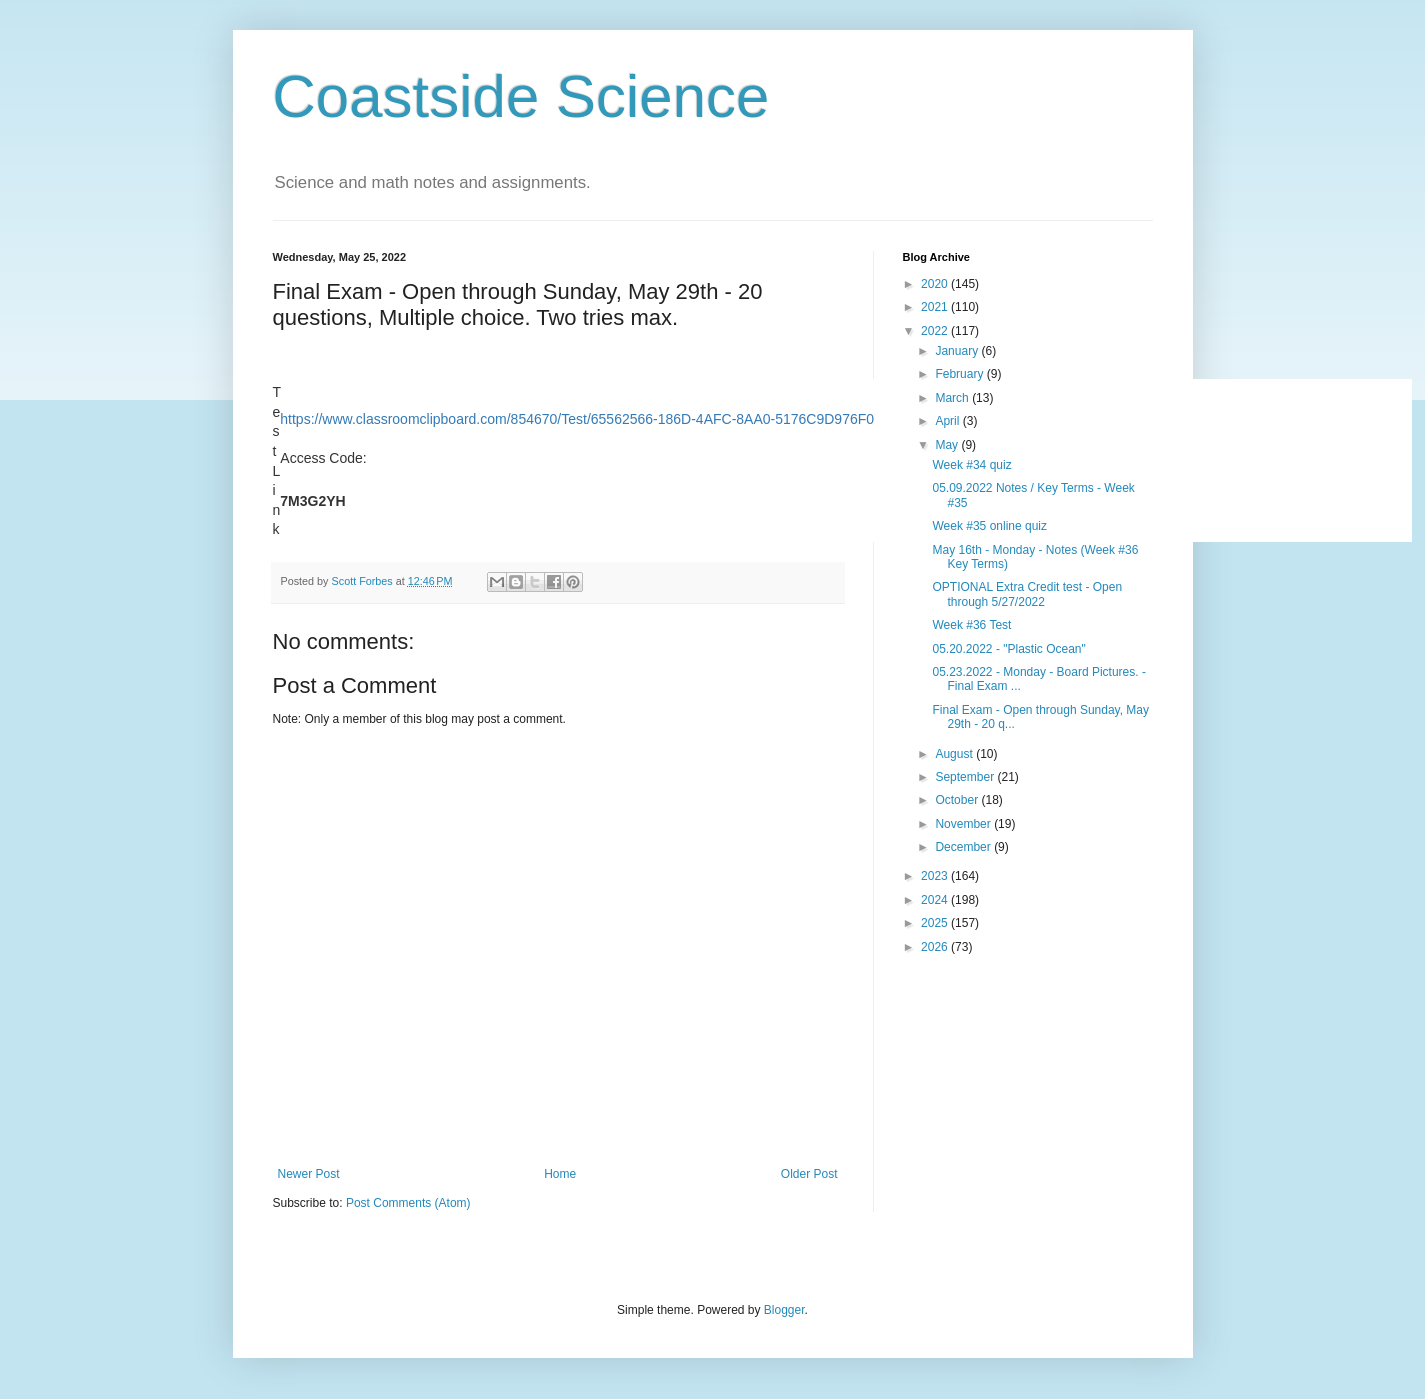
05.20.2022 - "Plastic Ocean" (1008, 649)
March (953, 398)
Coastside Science (521, 96)
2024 (936, 900)
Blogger (784, 1310)
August (955, 754)
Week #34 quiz (971, 465)
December (964, 847)
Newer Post (309, 1174)
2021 (936, 307)
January (958, 351)
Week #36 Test (971, 625)
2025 (936, 923)
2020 (936, 284)
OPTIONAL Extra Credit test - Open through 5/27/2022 (1027, 594)
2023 (936, 876)
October (958, 800)
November (964, 824)
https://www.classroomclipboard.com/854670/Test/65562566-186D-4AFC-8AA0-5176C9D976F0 (577, 419)
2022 (936, 331)
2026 (936, 947)
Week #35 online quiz (989, 526)
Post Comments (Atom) (408, 1203)
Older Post (809, 1174)
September (966, 777)
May (948, 445)
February (960, 374)
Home (560, 1174)
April (948, 421)
